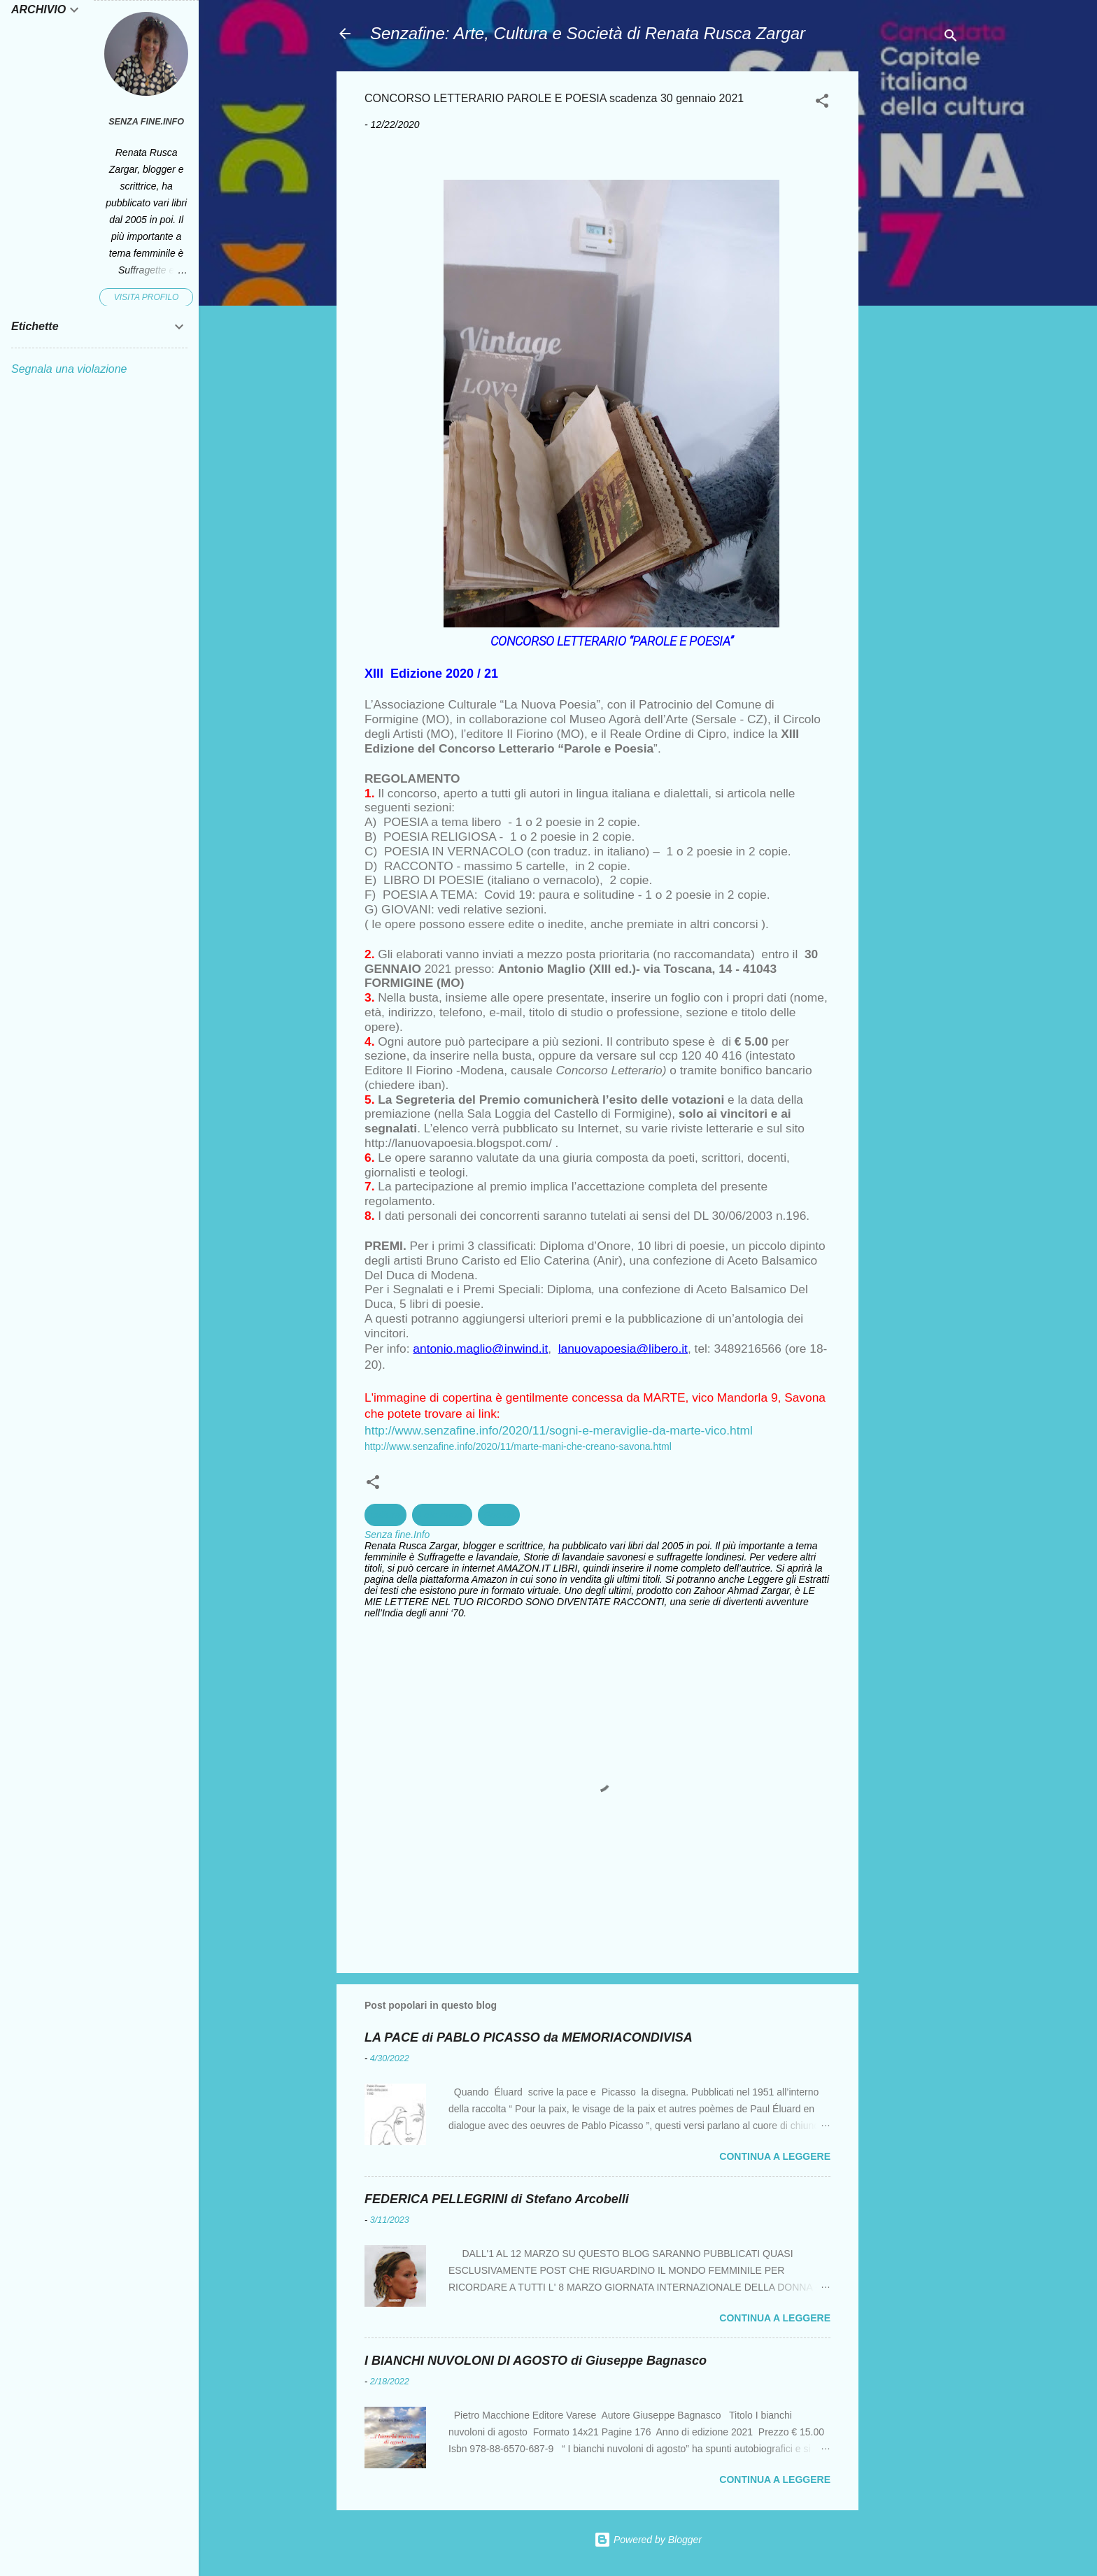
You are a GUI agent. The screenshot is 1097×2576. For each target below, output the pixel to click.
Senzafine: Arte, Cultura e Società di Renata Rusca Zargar (587, 33)
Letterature (442, 1515)
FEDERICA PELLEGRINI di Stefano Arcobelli (497, 2199)
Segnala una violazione (69, 369)
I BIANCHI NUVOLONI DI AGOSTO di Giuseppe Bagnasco (536, 2361)
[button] (822, 103)
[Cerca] (950, 38)
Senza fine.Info (146, 122)
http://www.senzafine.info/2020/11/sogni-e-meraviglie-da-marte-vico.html (559, 1430)
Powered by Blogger (648, 2539)
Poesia (499, 1515)
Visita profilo (146, 297)
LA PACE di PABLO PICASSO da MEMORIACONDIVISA (529, 2037)
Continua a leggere (774, 2156)
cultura (385, 1515)
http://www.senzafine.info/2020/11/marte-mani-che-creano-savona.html (518, 1446)
